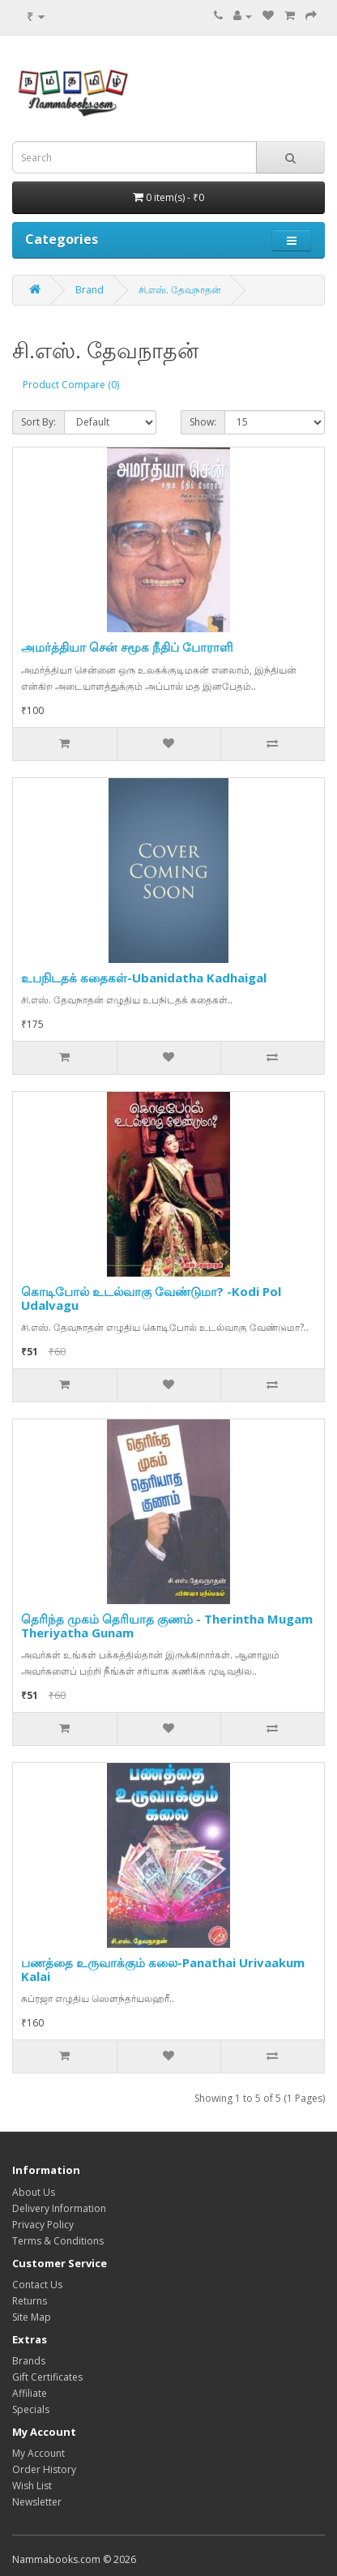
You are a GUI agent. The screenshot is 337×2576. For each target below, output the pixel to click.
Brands (28, 2361)
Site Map (31, 2317)
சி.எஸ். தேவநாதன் (180, 290)
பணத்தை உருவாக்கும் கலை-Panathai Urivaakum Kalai (163, 1969)
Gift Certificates (47, 2377)
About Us (33, 2192)
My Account (38, 2453)
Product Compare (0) (71, 385)
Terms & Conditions (58, 2241)
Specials (30, 2409)
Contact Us (37, 2284)
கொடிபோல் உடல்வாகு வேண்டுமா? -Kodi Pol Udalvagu (151, 1298)
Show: (203, 422)
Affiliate (29, 2393)
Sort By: (38, 422)
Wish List (32, 2486)
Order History (44, 2469)
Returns (29, 2301)
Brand (89, 290)
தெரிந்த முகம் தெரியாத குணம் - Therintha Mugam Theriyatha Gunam (167, 1626)
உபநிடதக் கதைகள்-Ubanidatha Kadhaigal (144, 977)
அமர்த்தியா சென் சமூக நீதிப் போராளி (127, 647)
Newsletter (37, 2502)
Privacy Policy (43, 2225)
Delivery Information (59, 2208)
